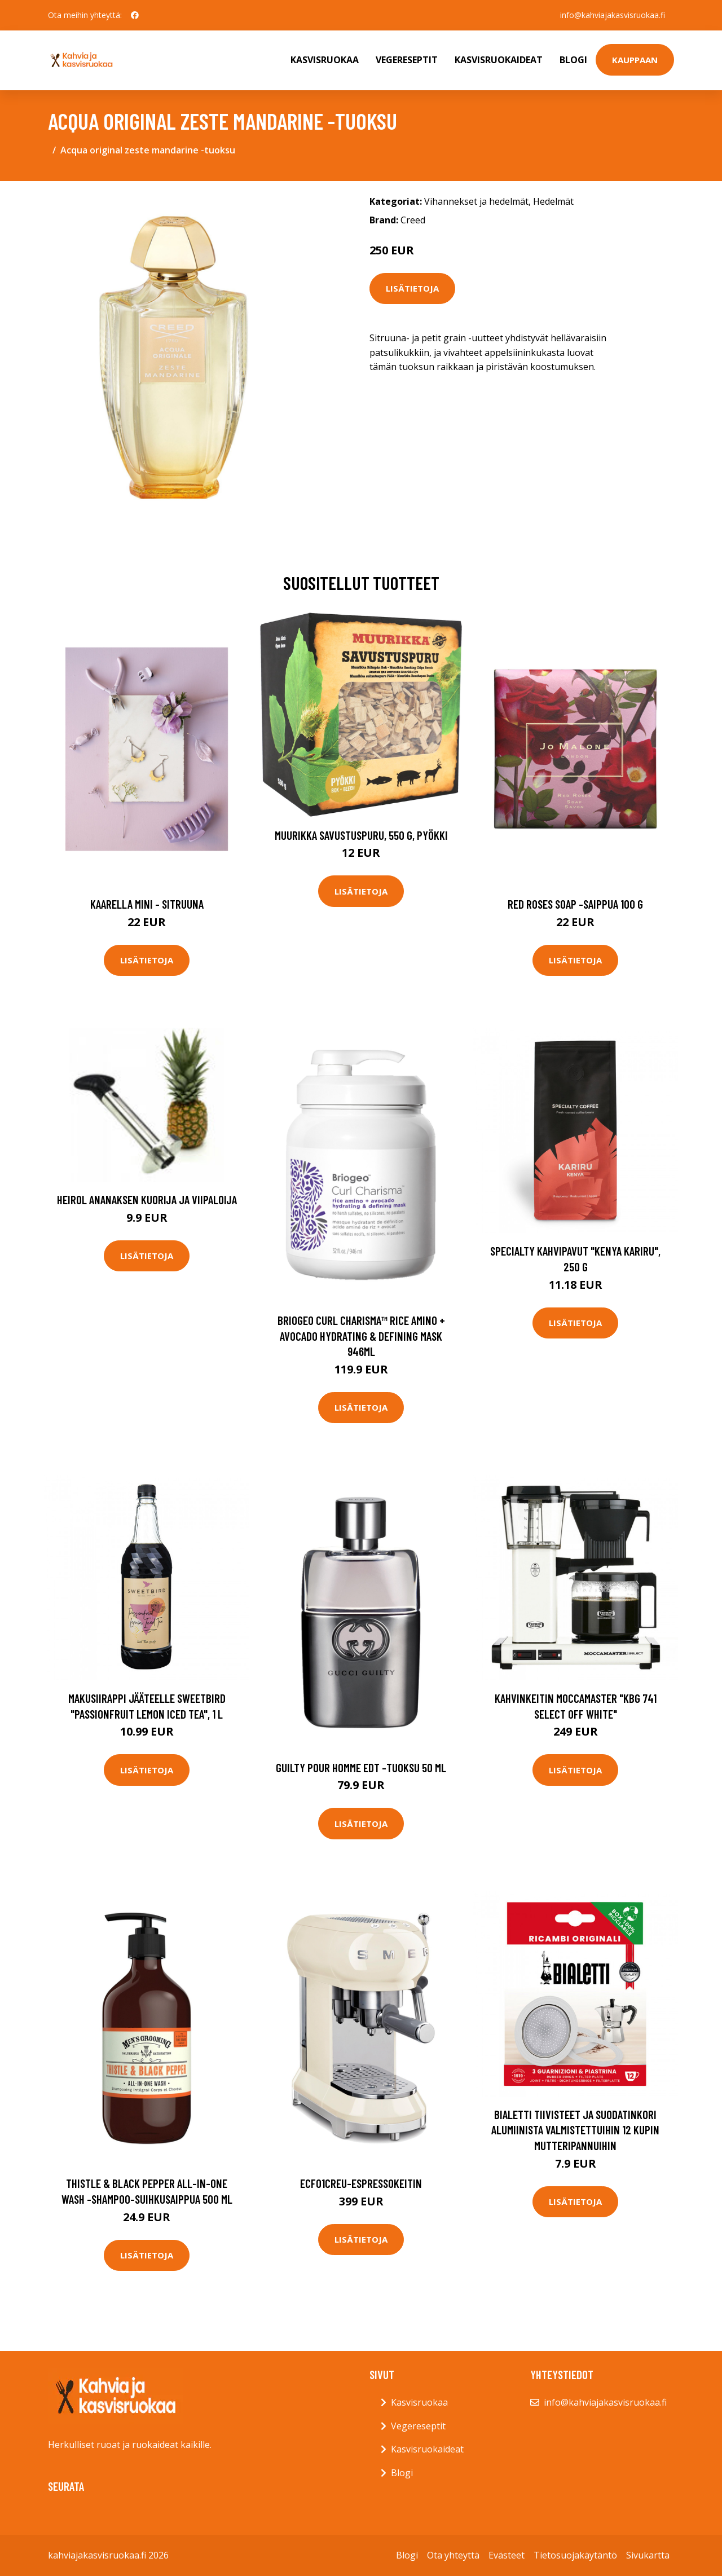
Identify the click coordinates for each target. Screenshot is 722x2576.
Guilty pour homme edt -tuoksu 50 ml (361, 1767)
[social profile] (134, 15)
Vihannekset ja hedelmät (476, 201)
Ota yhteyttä (453, 2555)
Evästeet (506, 2555)
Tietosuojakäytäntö (575, 2555)
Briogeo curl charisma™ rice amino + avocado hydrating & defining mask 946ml (361, 1335)
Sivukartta (648, 2555)
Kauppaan (635, 59)
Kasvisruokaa (324, 60)
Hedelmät (553, 201)
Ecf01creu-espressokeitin (361, 2183)
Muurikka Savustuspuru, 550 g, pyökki (361, 835)
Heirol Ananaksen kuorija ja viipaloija (147, 1199)
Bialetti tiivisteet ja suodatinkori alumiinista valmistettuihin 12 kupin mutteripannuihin (575, 2129)
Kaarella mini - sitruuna (147, 904)
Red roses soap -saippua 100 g (575, 904)
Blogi (573, 60)
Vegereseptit (407, 60)
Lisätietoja (412, 288)
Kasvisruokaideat (499, 60)
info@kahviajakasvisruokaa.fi (612, 15)
